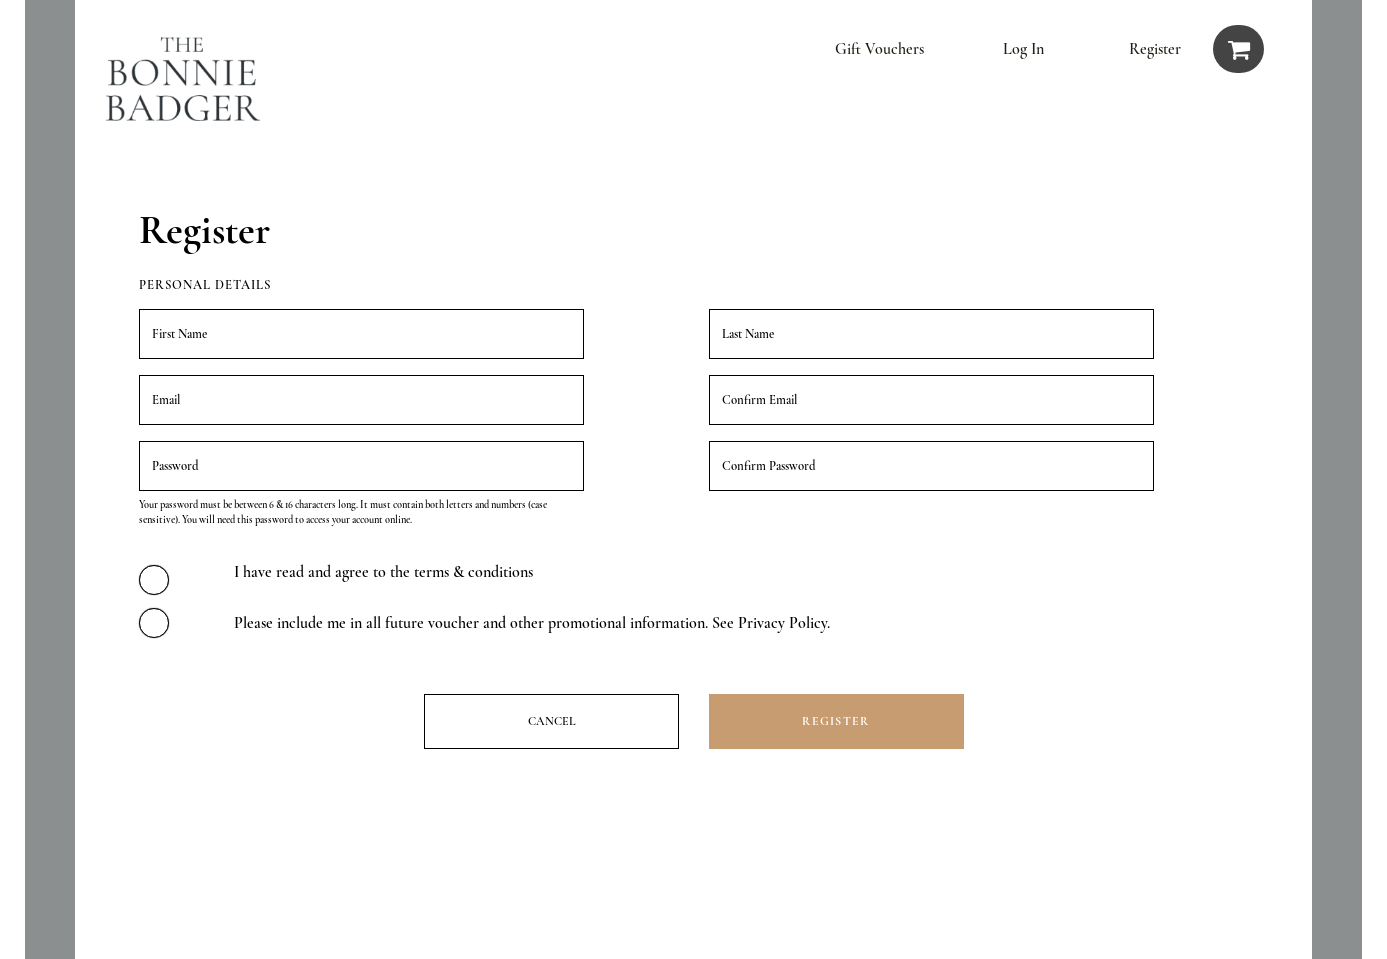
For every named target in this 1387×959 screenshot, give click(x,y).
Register (1155, 49)
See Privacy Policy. (771, 623)
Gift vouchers (879, 49)
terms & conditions (473, 572)
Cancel (551, 721)
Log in (1023, 49)
